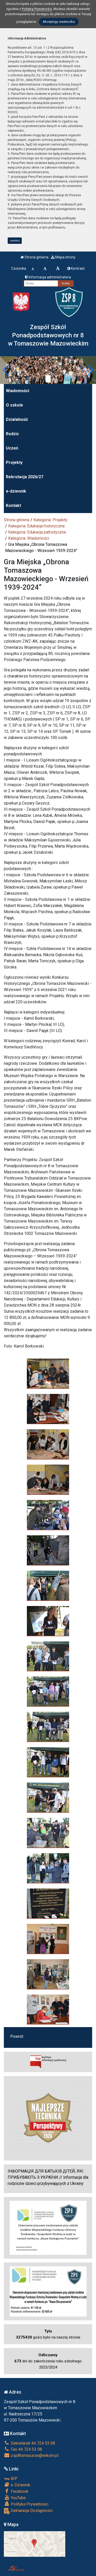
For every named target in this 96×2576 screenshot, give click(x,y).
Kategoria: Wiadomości (28, 538)
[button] (6, 370)
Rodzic (12, 433)
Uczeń (12, 448)
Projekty (14, 462)
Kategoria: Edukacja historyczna (36, 526)
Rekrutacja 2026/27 (24, 476)
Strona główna (34, 257)
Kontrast (76, 268)
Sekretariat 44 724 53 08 (29, 2443)
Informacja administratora (48, 277)
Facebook (16, 2491)
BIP (10, 2478)
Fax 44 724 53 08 (23, 2449)
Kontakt (13, 505)
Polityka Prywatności (26, 2504)
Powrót (16, 2036)
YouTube (15, 2497)
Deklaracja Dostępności (28, 2511)
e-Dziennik (17, 2484)
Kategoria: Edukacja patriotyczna (37, 532)
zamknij (15, 240)
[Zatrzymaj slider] (48, 378)
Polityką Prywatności (37, 9)
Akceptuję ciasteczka (59, 22)
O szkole (14, 405)
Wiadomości (17, 390)
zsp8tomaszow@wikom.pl (31, 2455)
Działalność (17, 419)
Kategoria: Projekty (50, 519)
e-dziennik (16, 491)
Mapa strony (63, 257)
